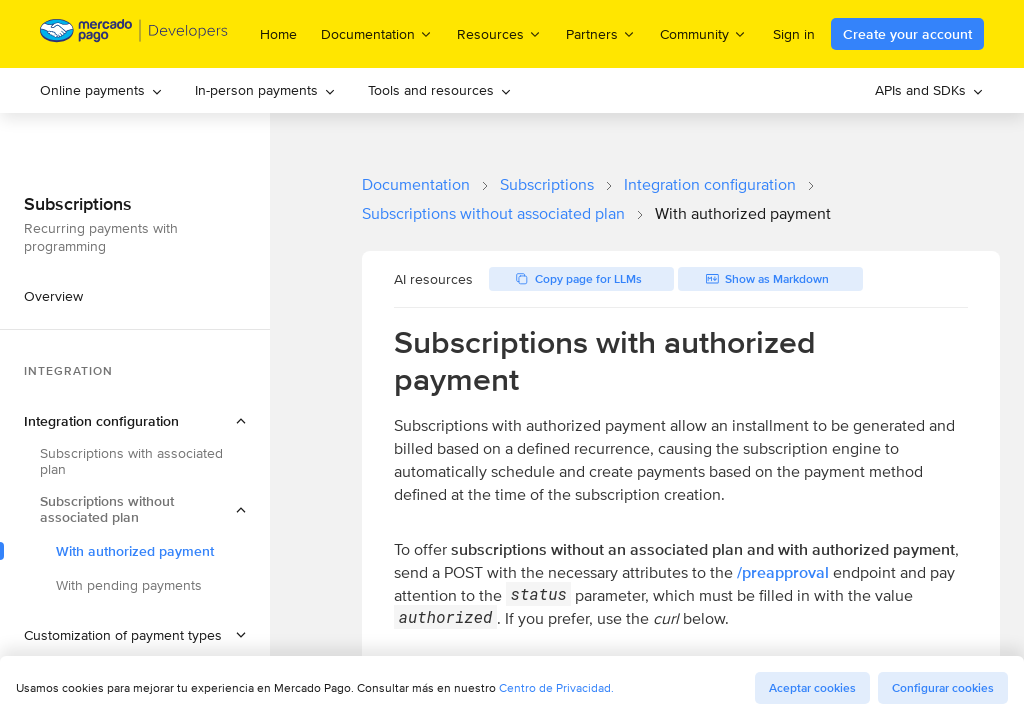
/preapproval (783, 572)
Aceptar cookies (812, 688)
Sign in (794, 34)
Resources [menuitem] (499, 33)
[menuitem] (101, 90)
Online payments (101, 90)
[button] (135, 421)
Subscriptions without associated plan (493, 213)
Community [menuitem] (703, 33)
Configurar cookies (943, 688)
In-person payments (265, 90)
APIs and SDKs (929, 90)
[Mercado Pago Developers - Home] (134, 34)
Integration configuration (710, 184)
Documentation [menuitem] (377, 33)
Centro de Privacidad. (556, 687)
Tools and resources (440, 90)
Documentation (416, 184)
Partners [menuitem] (601, 33)
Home (278, 34)
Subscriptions (547, 184)
